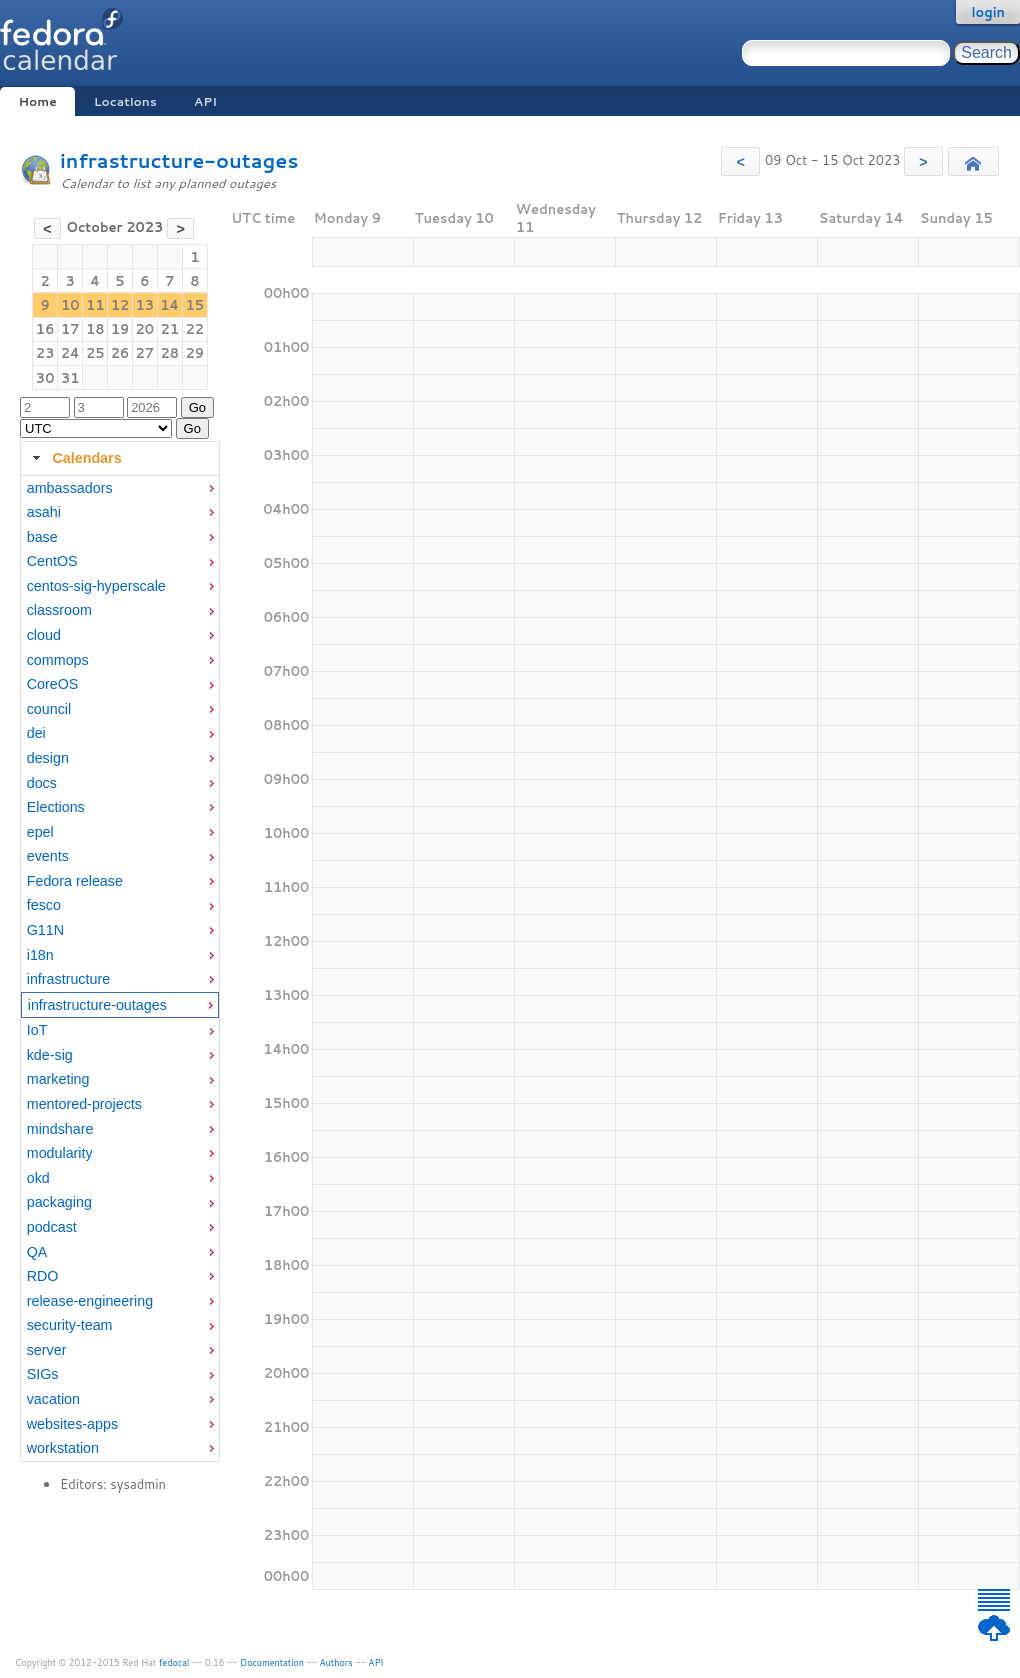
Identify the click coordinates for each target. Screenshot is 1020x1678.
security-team (70, 1325)
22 (195, 329)
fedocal (174, 1662)
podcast (52, 1227)
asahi (44, 512)
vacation (53, 1399)
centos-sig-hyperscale (96, 586)
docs (42, 783)
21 (170, 329)
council (49, 709)
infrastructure (68, 979)
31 (70, 378)
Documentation (272, 1662)
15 (195, 305)
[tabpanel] (120, 969)
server (47, 1350)
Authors (336, 1662)
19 (120, 329)
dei (36, 733)
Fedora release (75, 881)
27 (144, 353)
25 (95, 353)
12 (120, 305)
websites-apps (72, 1424)
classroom (59, 610)
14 (169, 305)
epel (40, 832)
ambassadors (70, 488)
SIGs (43, 1374)
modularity (60, 1153)
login (988, 12)
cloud (44, 635)
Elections (56, 807)
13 (144, 305)
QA (37, 1252)
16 (45, 329)
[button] (740, 161)
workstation (63, 1448)
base (42, 537)
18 (95, 329)
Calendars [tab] (74, 458)
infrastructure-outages (179, 160)
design (48, 758)
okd (38, 1178)
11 (95, 305)
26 (120, 353)
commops (58, 660)
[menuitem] (120, 488)
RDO (43, 1276)
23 (45, 353)
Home (37, 101)
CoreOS (53, 684)
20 (144, 329)
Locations (125, 101)
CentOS (52, 561)
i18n (40, 955)
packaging (59, 1202)
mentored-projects (84, 1104)
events (48, 856)
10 (70, 305)
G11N (45, 930)
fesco (44, 905)
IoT (37, 1030)
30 (45, 378)
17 (70, 329)
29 (195, 353)
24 (70, 353)
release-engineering (90, 1301)
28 (170, 353)
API (205, 101)
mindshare (60, 1129)
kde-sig (50, 1055)
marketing (58, 1079)
